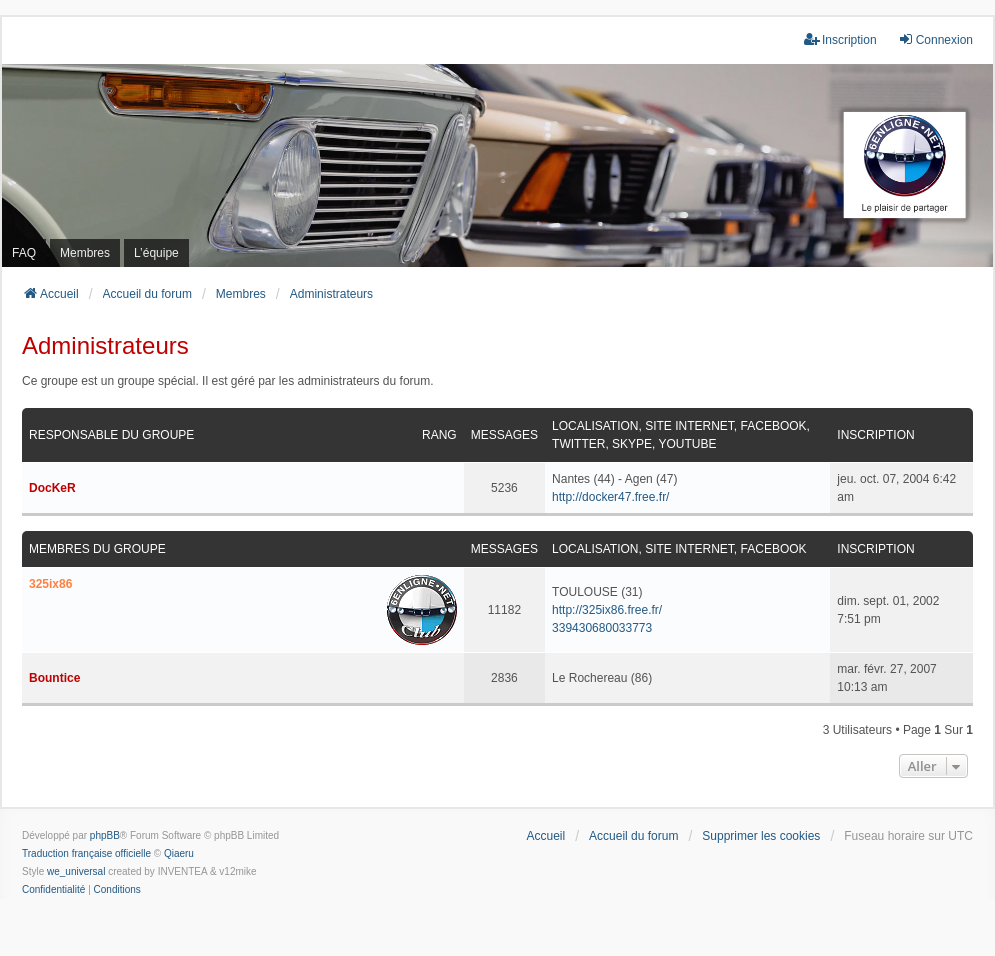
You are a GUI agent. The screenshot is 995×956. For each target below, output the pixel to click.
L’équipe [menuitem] (156, 253)
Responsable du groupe (111, 435)
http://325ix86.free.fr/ (607, 610)
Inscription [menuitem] (840, 39)
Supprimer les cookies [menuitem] (761, 836)
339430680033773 (602, 628)
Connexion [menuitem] (935, 39)
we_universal (76, 871)
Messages (504, 435)
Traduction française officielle (86, 853)
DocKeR (52, 488)
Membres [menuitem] (85, 253)
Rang (439, 435)
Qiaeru (179, 853)
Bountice (54, 678)
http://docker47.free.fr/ (610, 497)
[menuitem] (53, 890)
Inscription (875, 435)
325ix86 (50, 584)
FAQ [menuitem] (24, 253)
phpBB (105, 835)
